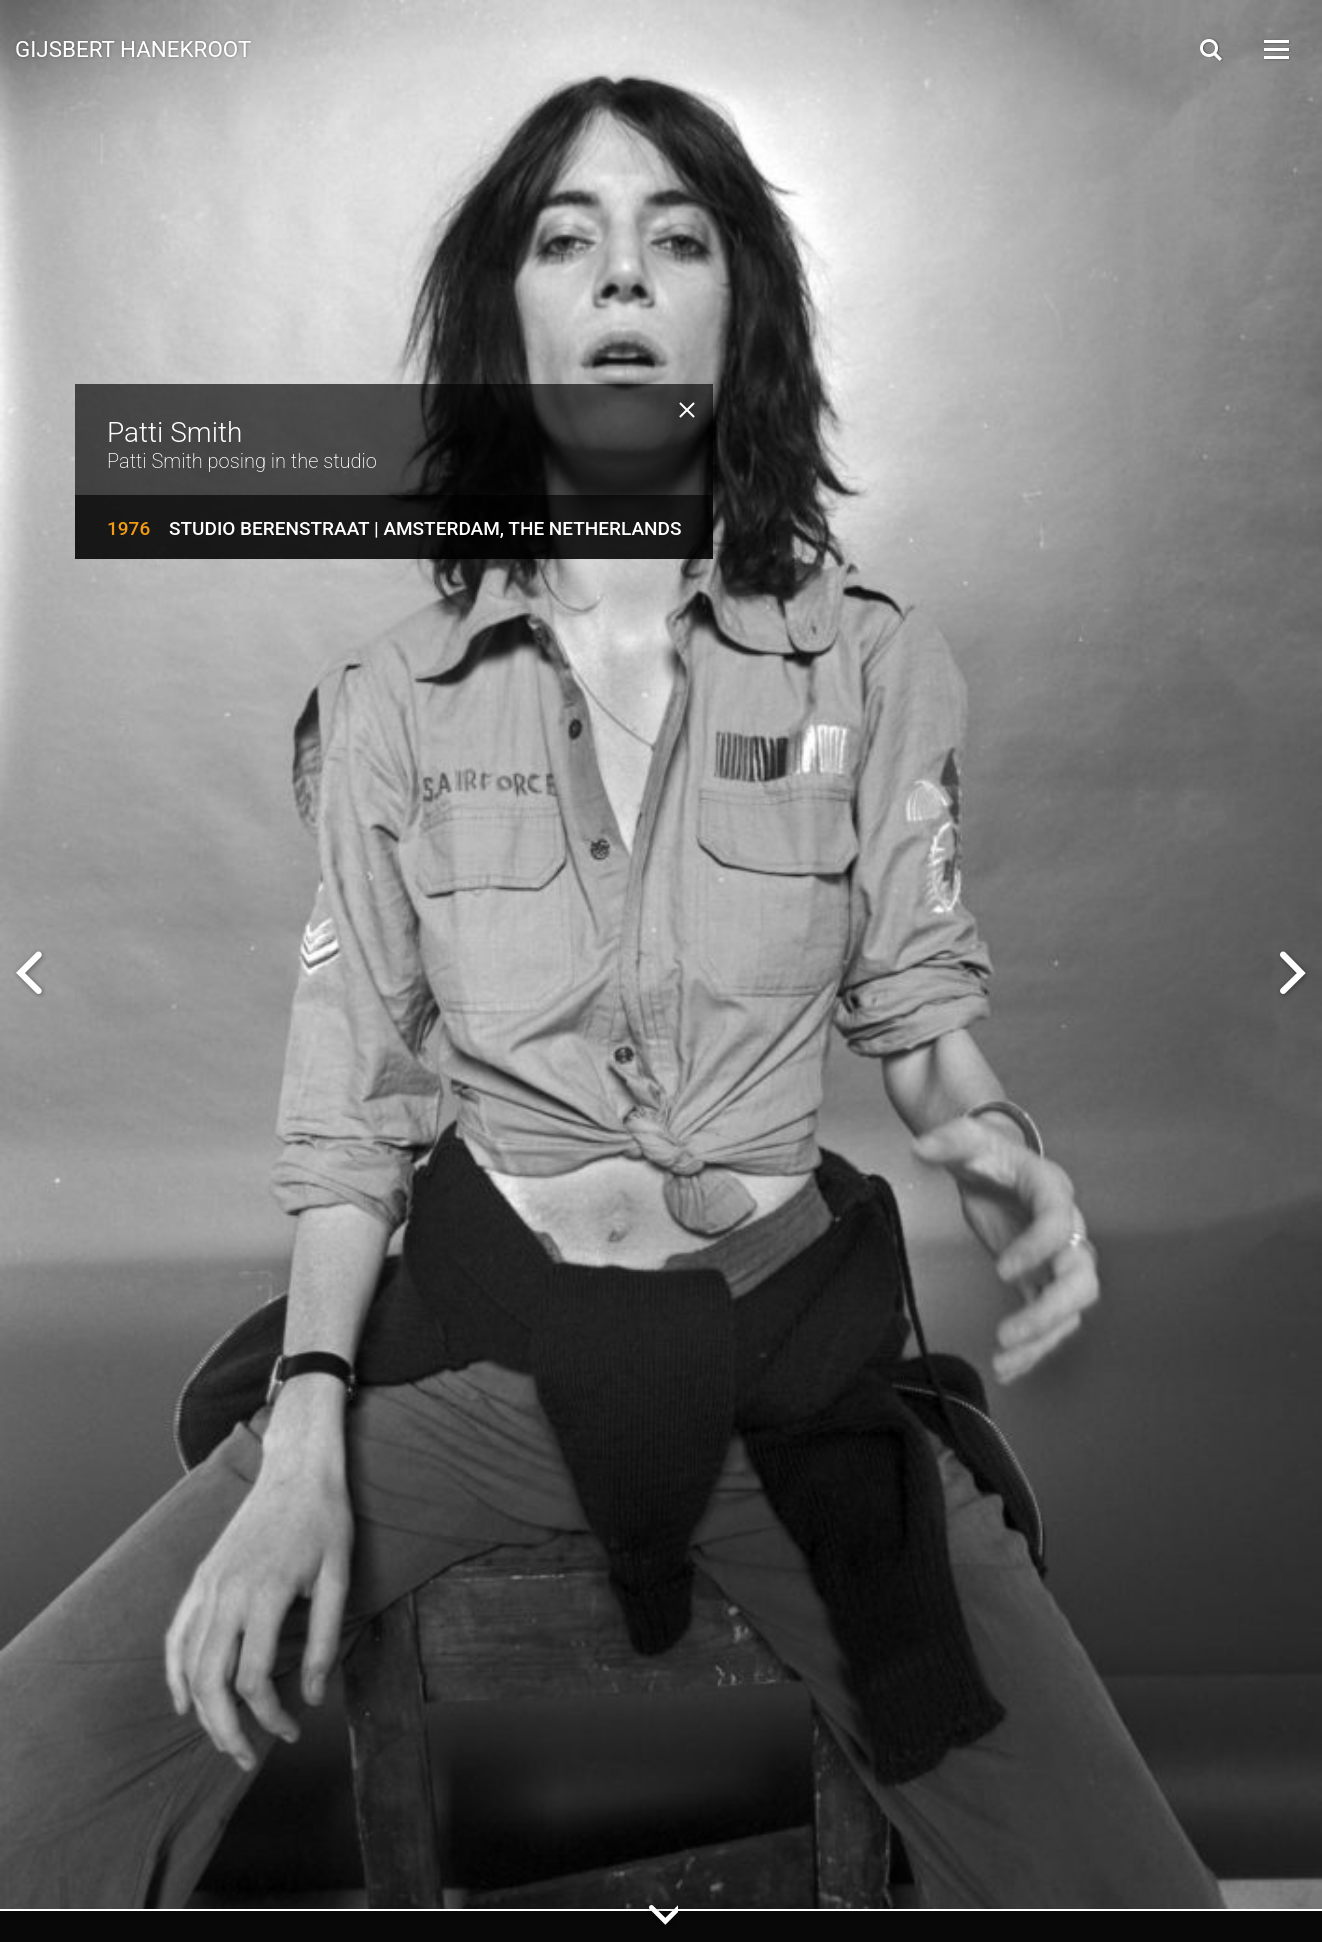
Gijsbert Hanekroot (133, 48)
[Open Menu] (1275, 49)
